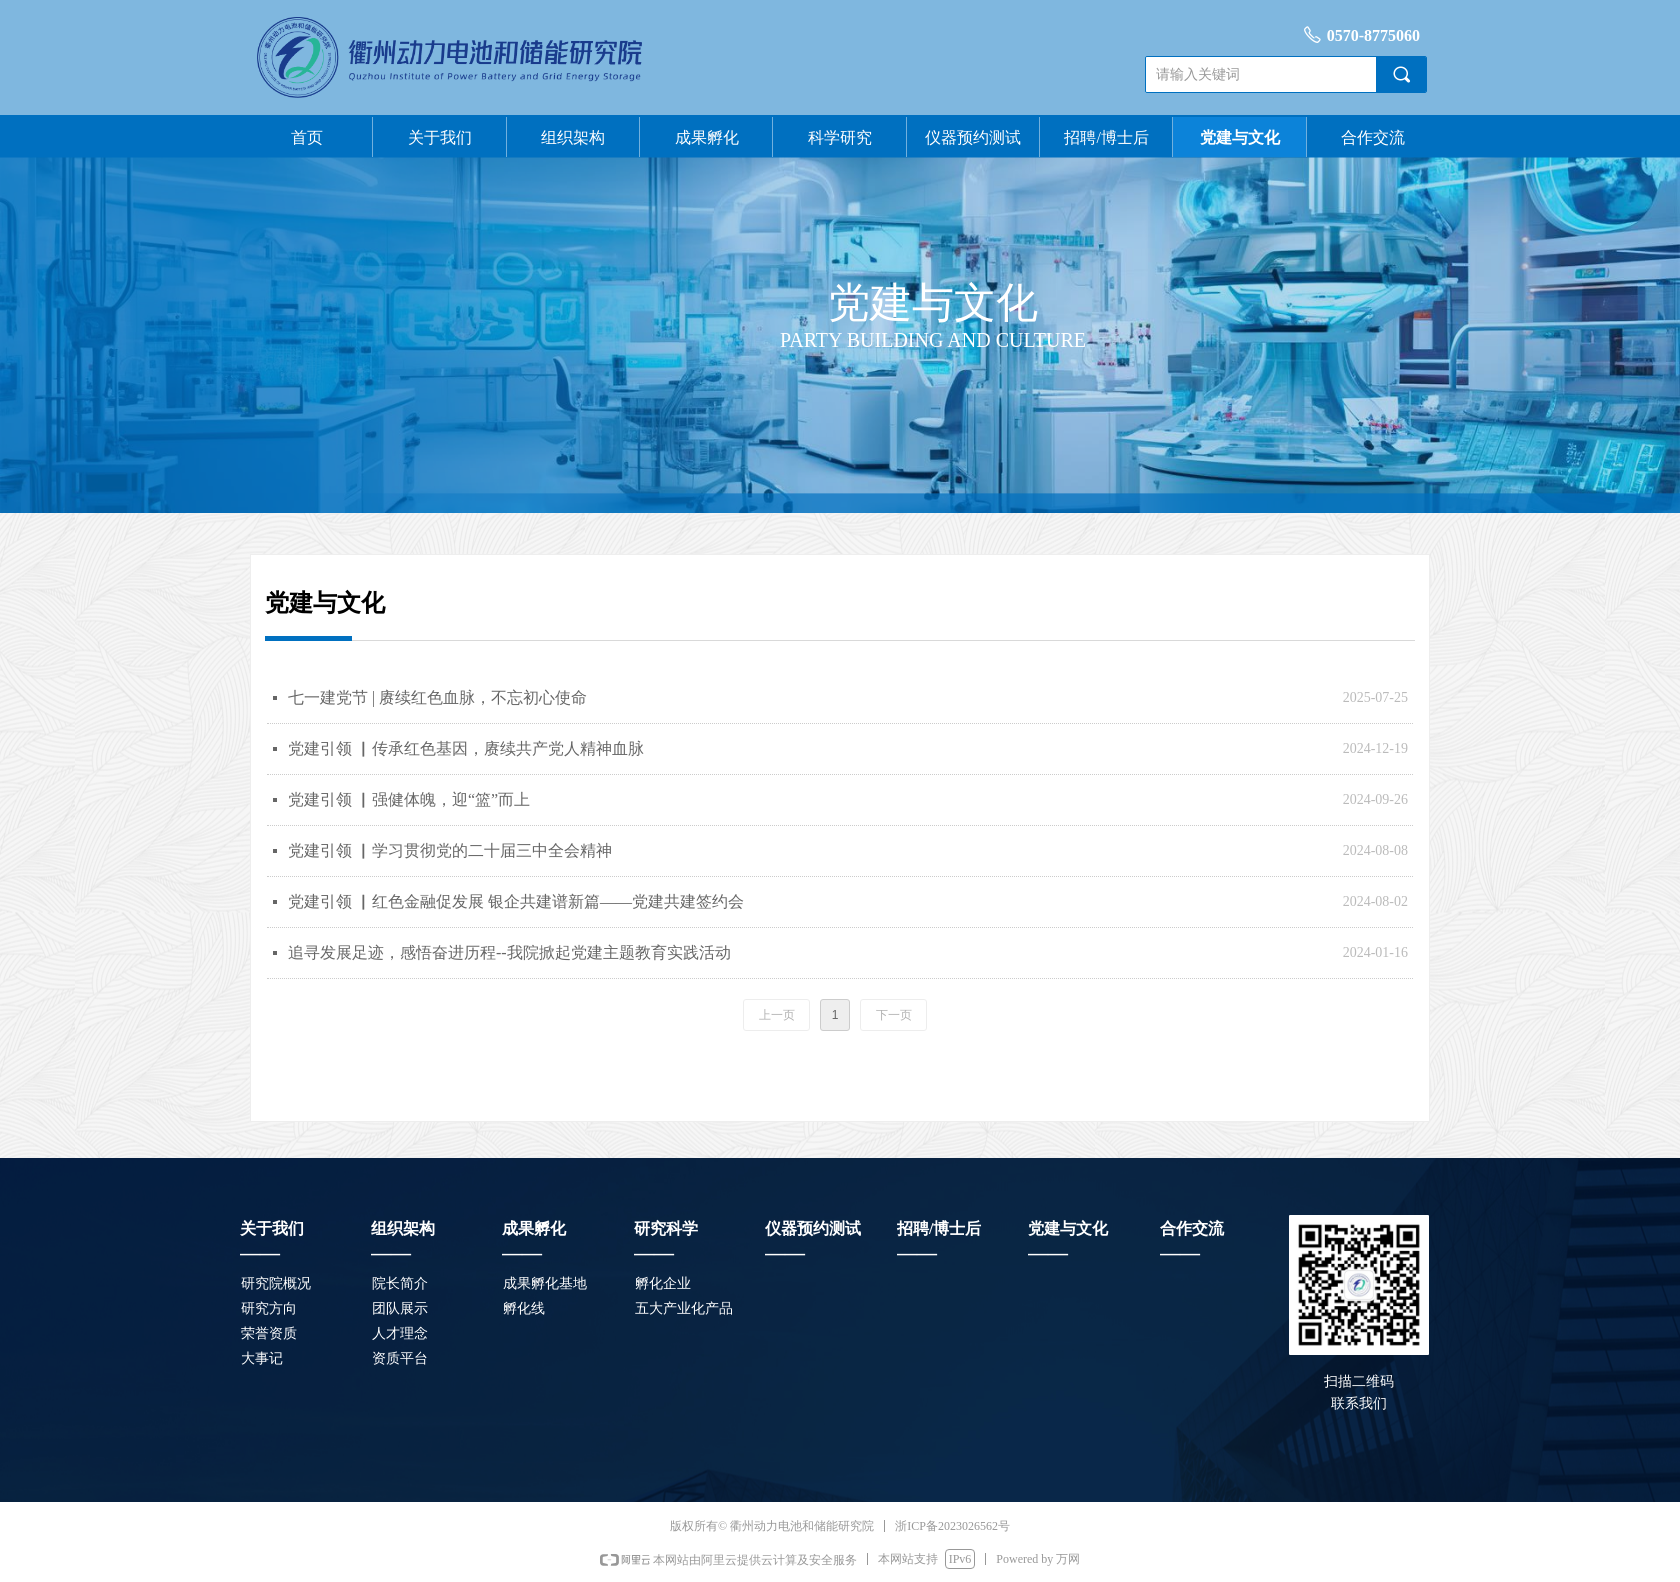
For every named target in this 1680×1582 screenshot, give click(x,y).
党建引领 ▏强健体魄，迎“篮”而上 (409, 799)
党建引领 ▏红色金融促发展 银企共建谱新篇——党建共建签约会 (516, 901)
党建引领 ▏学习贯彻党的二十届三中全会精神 (450, 850)
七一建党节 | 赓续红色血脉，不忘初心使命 (437, 697)
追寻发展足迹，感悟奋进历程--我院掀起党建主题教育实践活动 (509, 952)
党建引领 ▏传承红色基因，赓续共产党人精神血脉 (466, 748)
